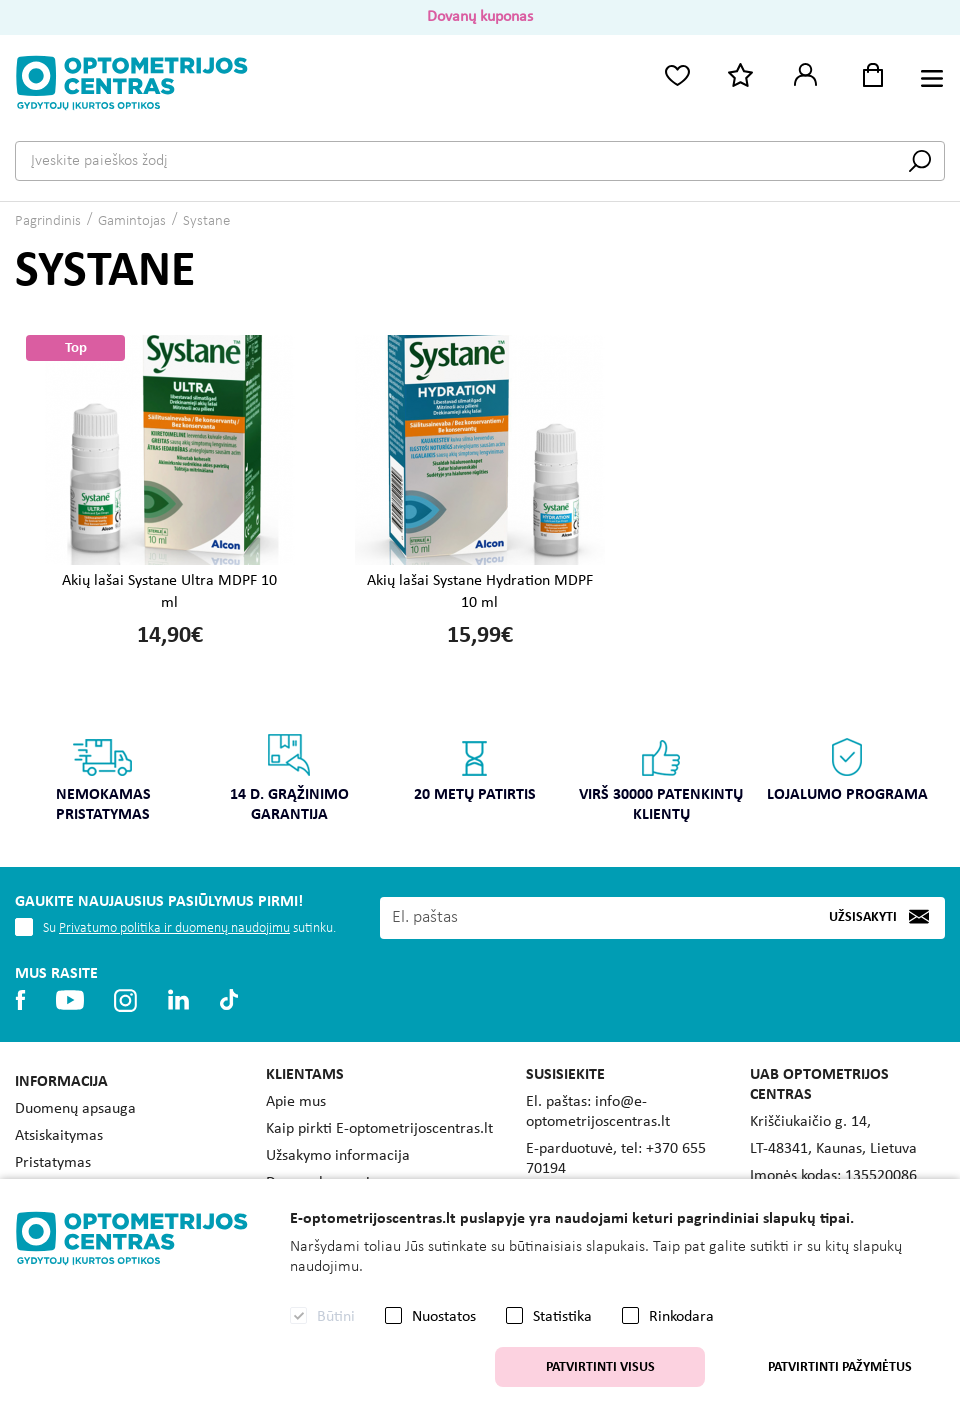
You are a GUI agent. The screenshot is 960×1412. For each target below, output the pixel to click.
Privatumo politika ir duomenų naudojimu (174, 928)
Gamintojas (132, 221)
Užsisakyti (863, 917)
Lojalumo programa (847, 767)
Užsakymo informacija (338, 1156)
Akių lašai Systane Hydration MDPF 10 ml (480, 592)
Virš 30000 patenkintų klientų (661, 777)
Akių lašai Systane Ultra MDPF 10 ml (169, 592)
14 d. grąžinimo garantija (289, 777)
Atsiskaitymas (59, 1136)
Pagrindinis (48, 221)
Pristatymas (53, 1163)
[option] (103, 784)
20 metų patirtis (475, 767)
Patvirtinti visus (600, 1367)
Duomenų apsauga (75, 1109)
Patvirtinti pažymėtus (840, 1367)
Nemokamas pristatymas (103, 777)
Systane (206, 221)
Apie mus (296, 1102)
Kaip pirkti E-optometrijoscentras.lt (379, 1129)
